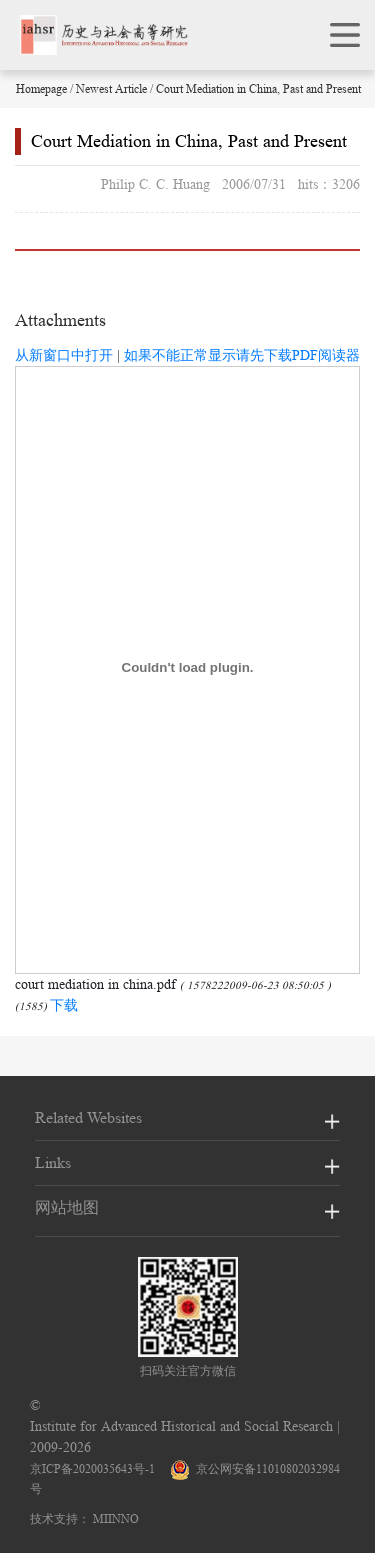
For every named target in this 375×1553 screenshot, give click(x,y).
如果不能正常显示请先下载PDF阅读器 (242, 355)
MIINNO (116, 1518)
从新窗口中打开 (64, 355)
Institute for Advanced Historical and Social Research (181, 1426)
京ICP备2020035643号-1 (92, 1468)
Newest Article (111, 88)
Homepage (41, 88)
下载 (64, 1005)
